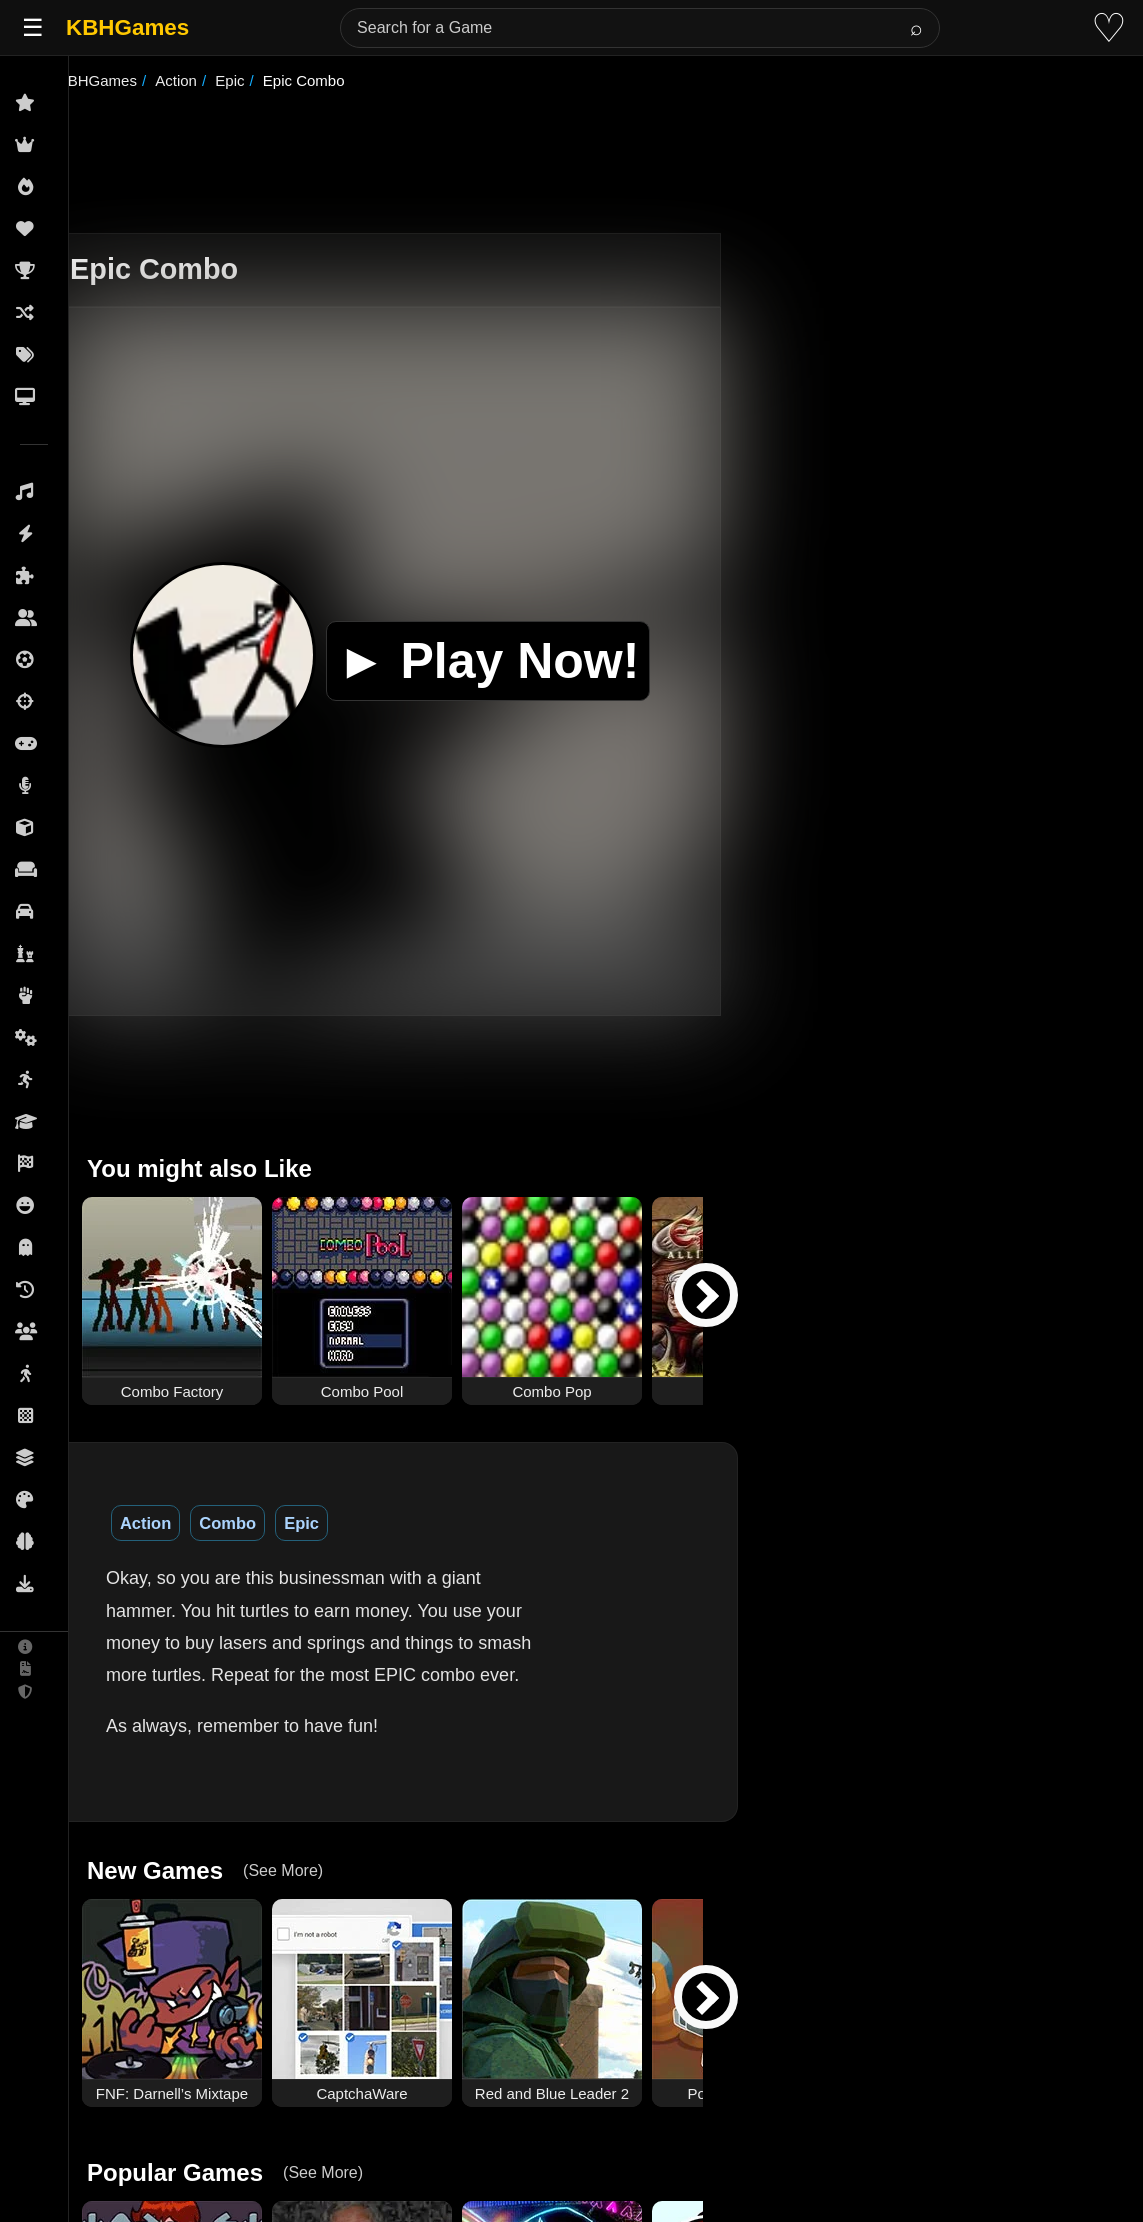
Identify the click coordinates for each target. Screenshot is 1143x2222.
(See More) (320, 1838)
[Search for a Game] (640, 28)
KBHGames (127, 27)
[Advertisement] (597, 164)
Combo (271, 1523)
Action (189, 1523)
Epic (345, 1523)
